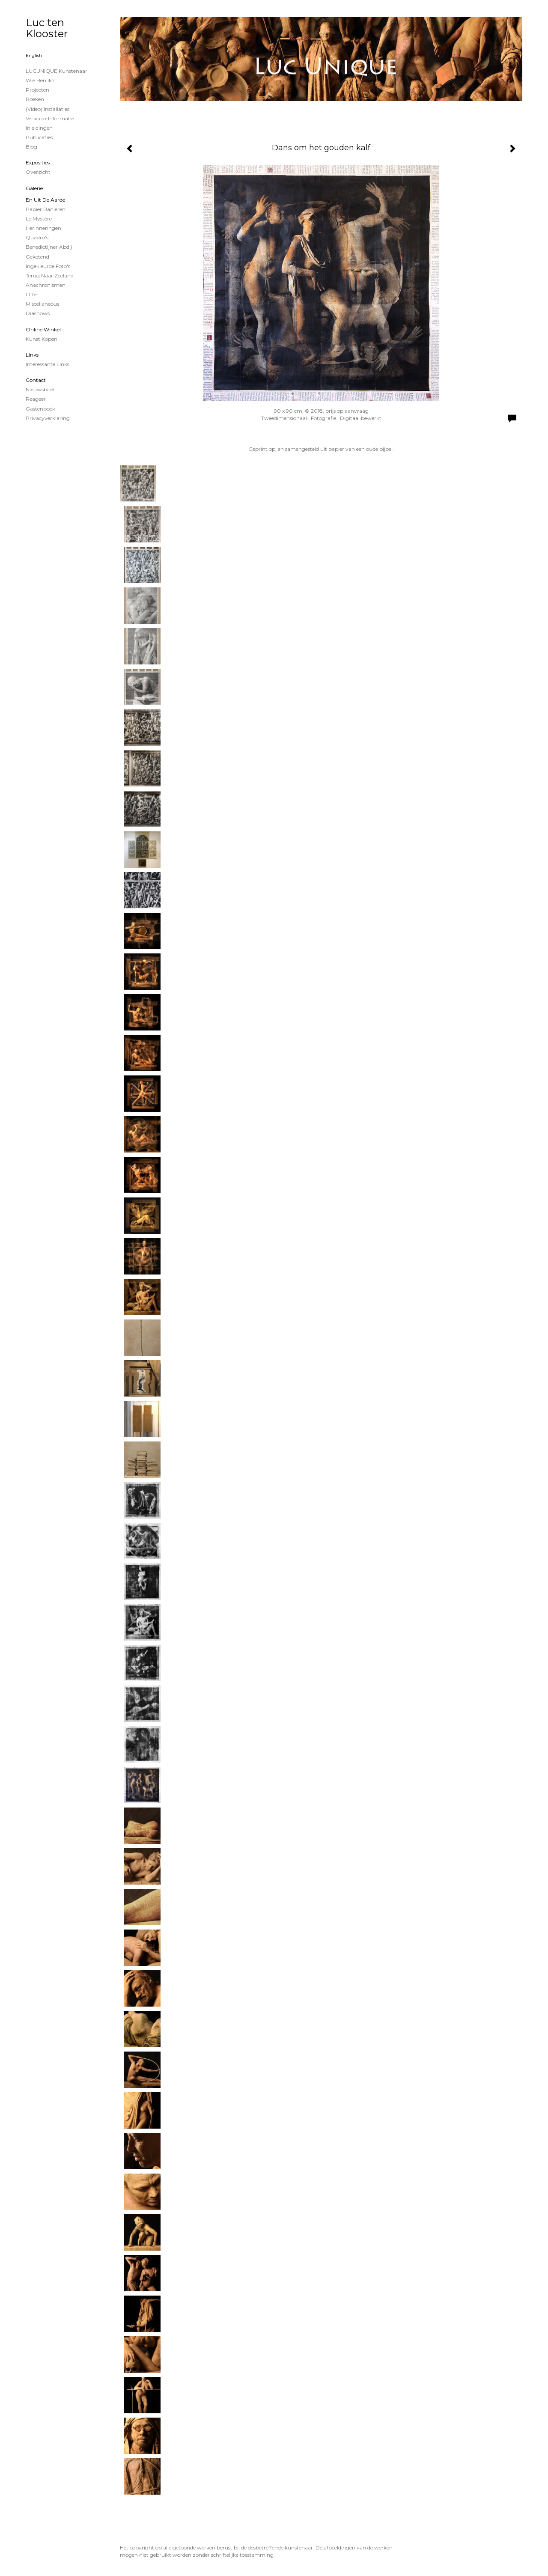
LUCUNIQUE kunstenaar (56, 71)
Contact (36, 380)
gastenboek (40, 408)
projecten (37, 89)
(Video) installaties (47, 109)
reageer (36, 399)
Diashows (38, 313)
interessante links (47, 364)
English (34, 55)
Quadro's (37, 237)
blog (31, 146)
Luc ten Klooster (47, 28)
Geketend (37, 256)
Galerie (34, 188)
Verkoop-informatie (50, 118)
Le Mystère (39, 218)
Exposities (38, 162)
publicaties (39, 137)
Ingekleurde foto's (48, 266)
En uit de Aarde (45, 200)
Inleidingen (39, 128)
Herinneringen (43, 228)
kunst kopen (41, 339)
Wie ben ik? (40, 80)
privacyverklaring (48, 418)
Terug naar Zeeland (50, 275)
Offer (32, 294)
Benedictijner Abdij (49, 247)
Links (32, 354)
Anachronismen (46, 285)
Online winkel (43, 329)
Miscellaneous (42, 304)
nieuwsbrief (40, 389)
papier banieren (46, 209)
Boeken (35, 99)
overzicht (38, 172)
